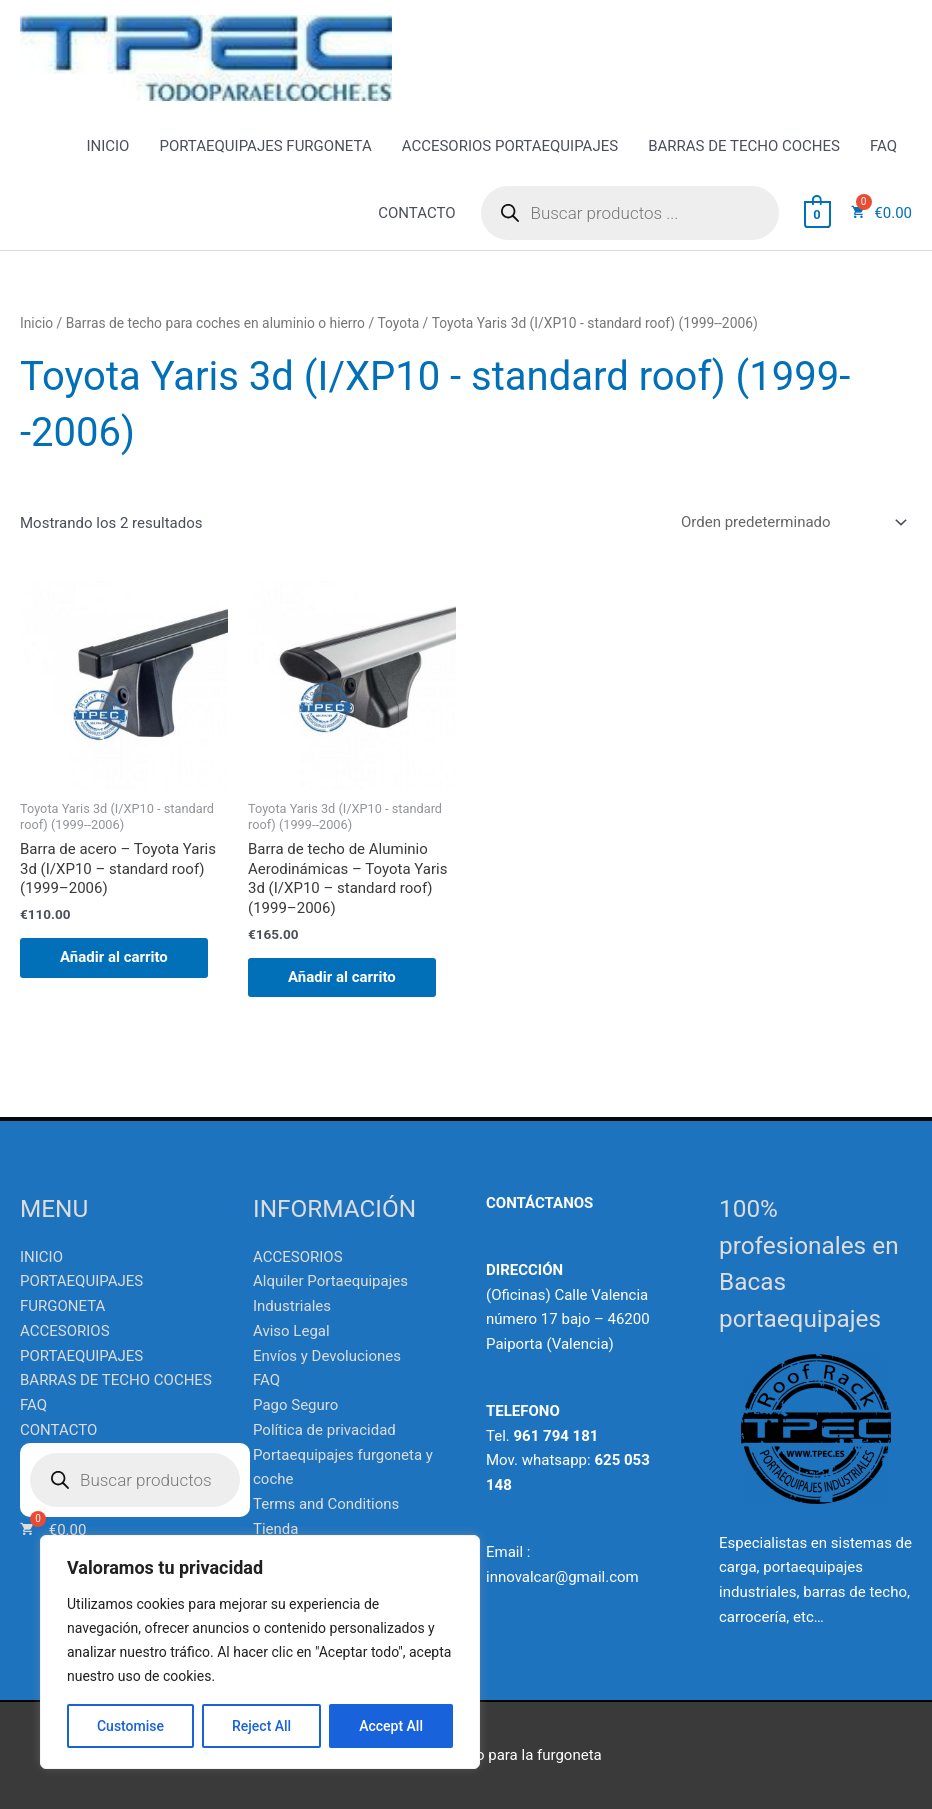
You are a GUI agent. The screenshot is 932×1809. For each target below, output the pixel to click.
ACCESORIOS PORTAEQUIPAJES (510, 146)
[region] (260, 1652)
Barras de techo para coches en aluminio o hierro (215, 323)
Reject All (261, 1726)
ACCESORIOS (298, 1257)
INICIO (107, 146)
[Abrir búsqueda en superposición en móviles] (630, 213)
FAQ (883, 146)
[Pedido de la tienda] (790, 522)
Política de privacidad (324, 1430)
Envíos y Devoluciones (327, 1356)
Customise (130, 1726)
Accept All (391, 1726)
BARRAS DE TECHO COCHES (744, 146)
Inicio (36, 323)
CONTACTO (416, 213)
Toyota (399, 323)
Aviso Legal (291, 1331)
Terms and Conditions (326, 1504)
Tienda (275, 1529)
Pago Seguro (295, 1405)
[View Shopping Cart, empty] (817, 213)
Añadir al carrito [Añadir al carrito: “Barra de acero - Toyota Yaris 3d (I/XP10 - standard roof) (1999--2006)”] (114, 957)
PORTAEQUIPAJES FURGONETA (265, 146)
